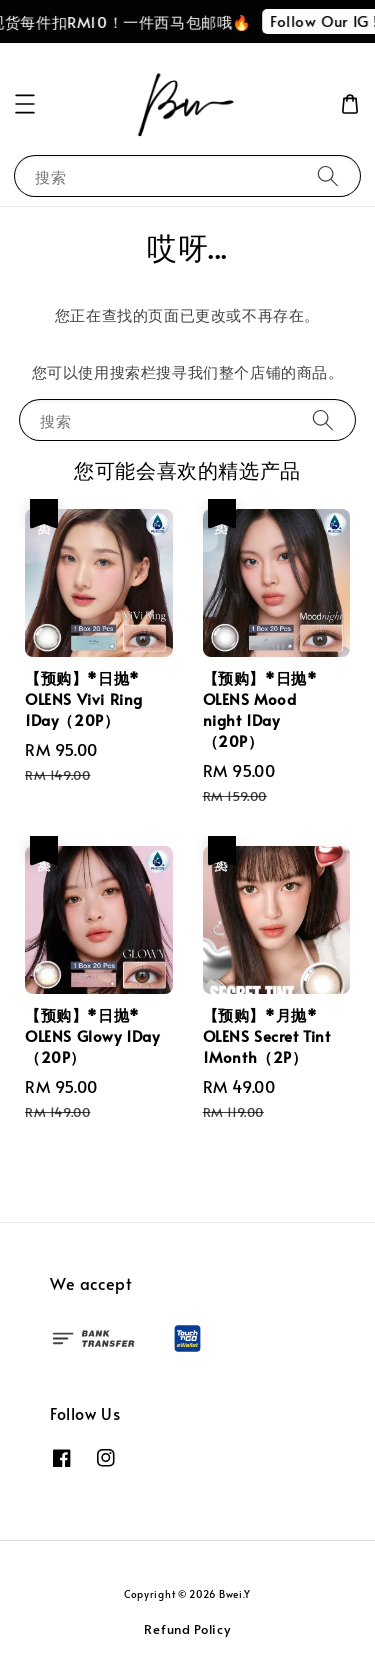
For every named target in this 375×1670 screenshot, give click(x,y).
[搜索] (328, 175)
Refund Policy (187, 1629)
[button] (25, 104)
